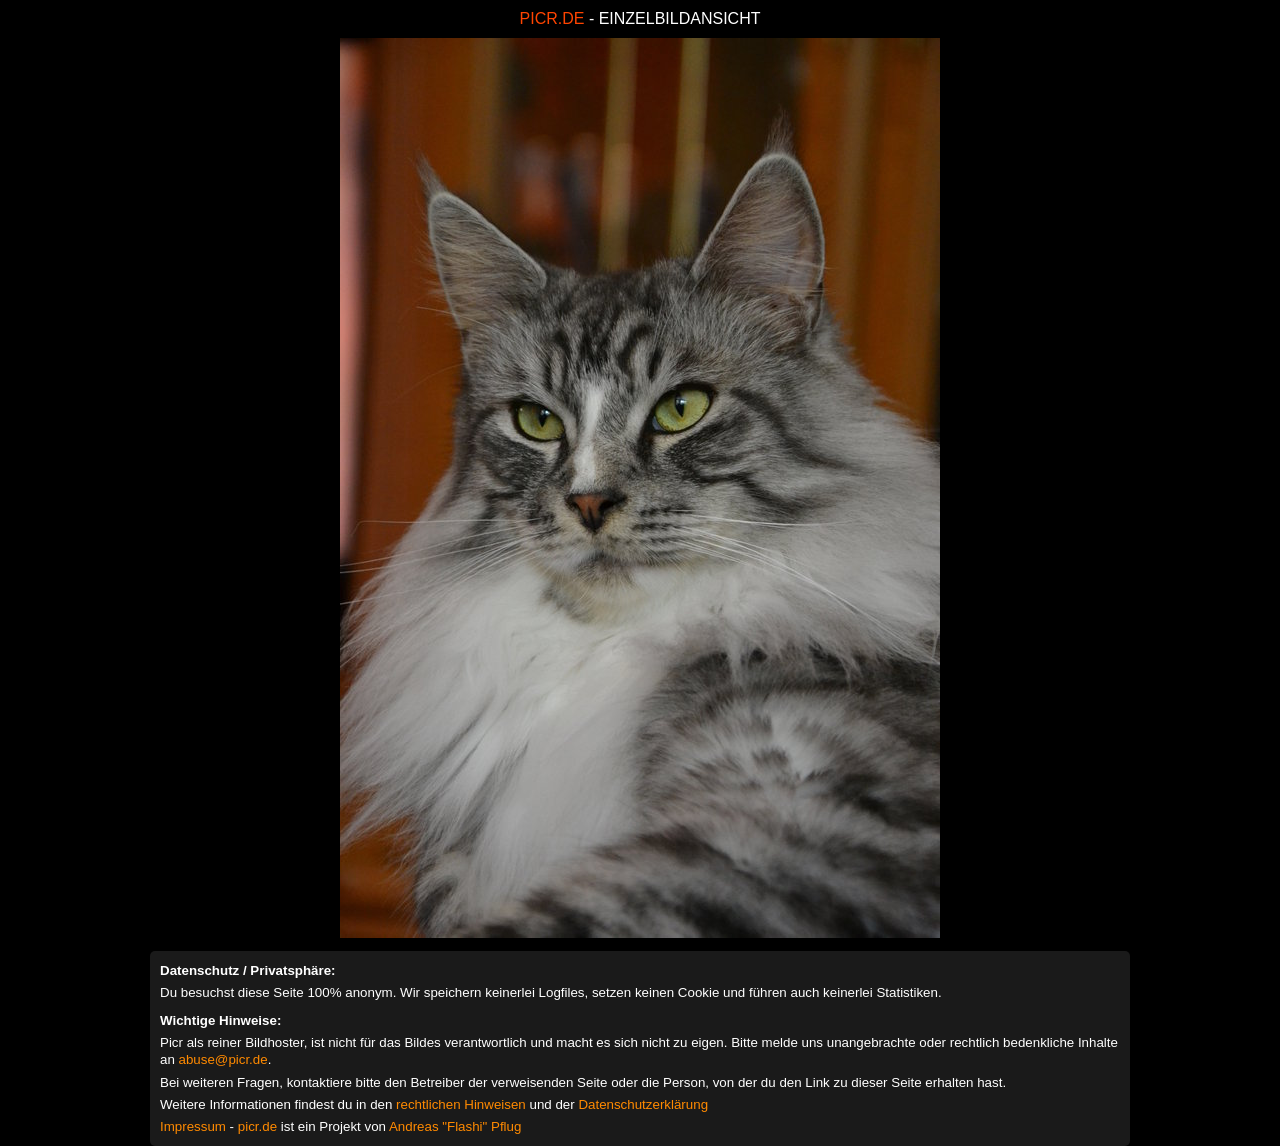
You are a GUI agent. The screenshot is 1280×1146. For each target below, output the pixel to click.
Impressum (193, 1126)
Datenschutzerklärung (643, 1104)
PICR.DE (552, 18)
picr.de (257, 1126)
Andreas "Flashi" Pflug (455, 1126)
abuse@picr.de (223, 1059)
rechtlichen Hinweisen (461, 1104)
